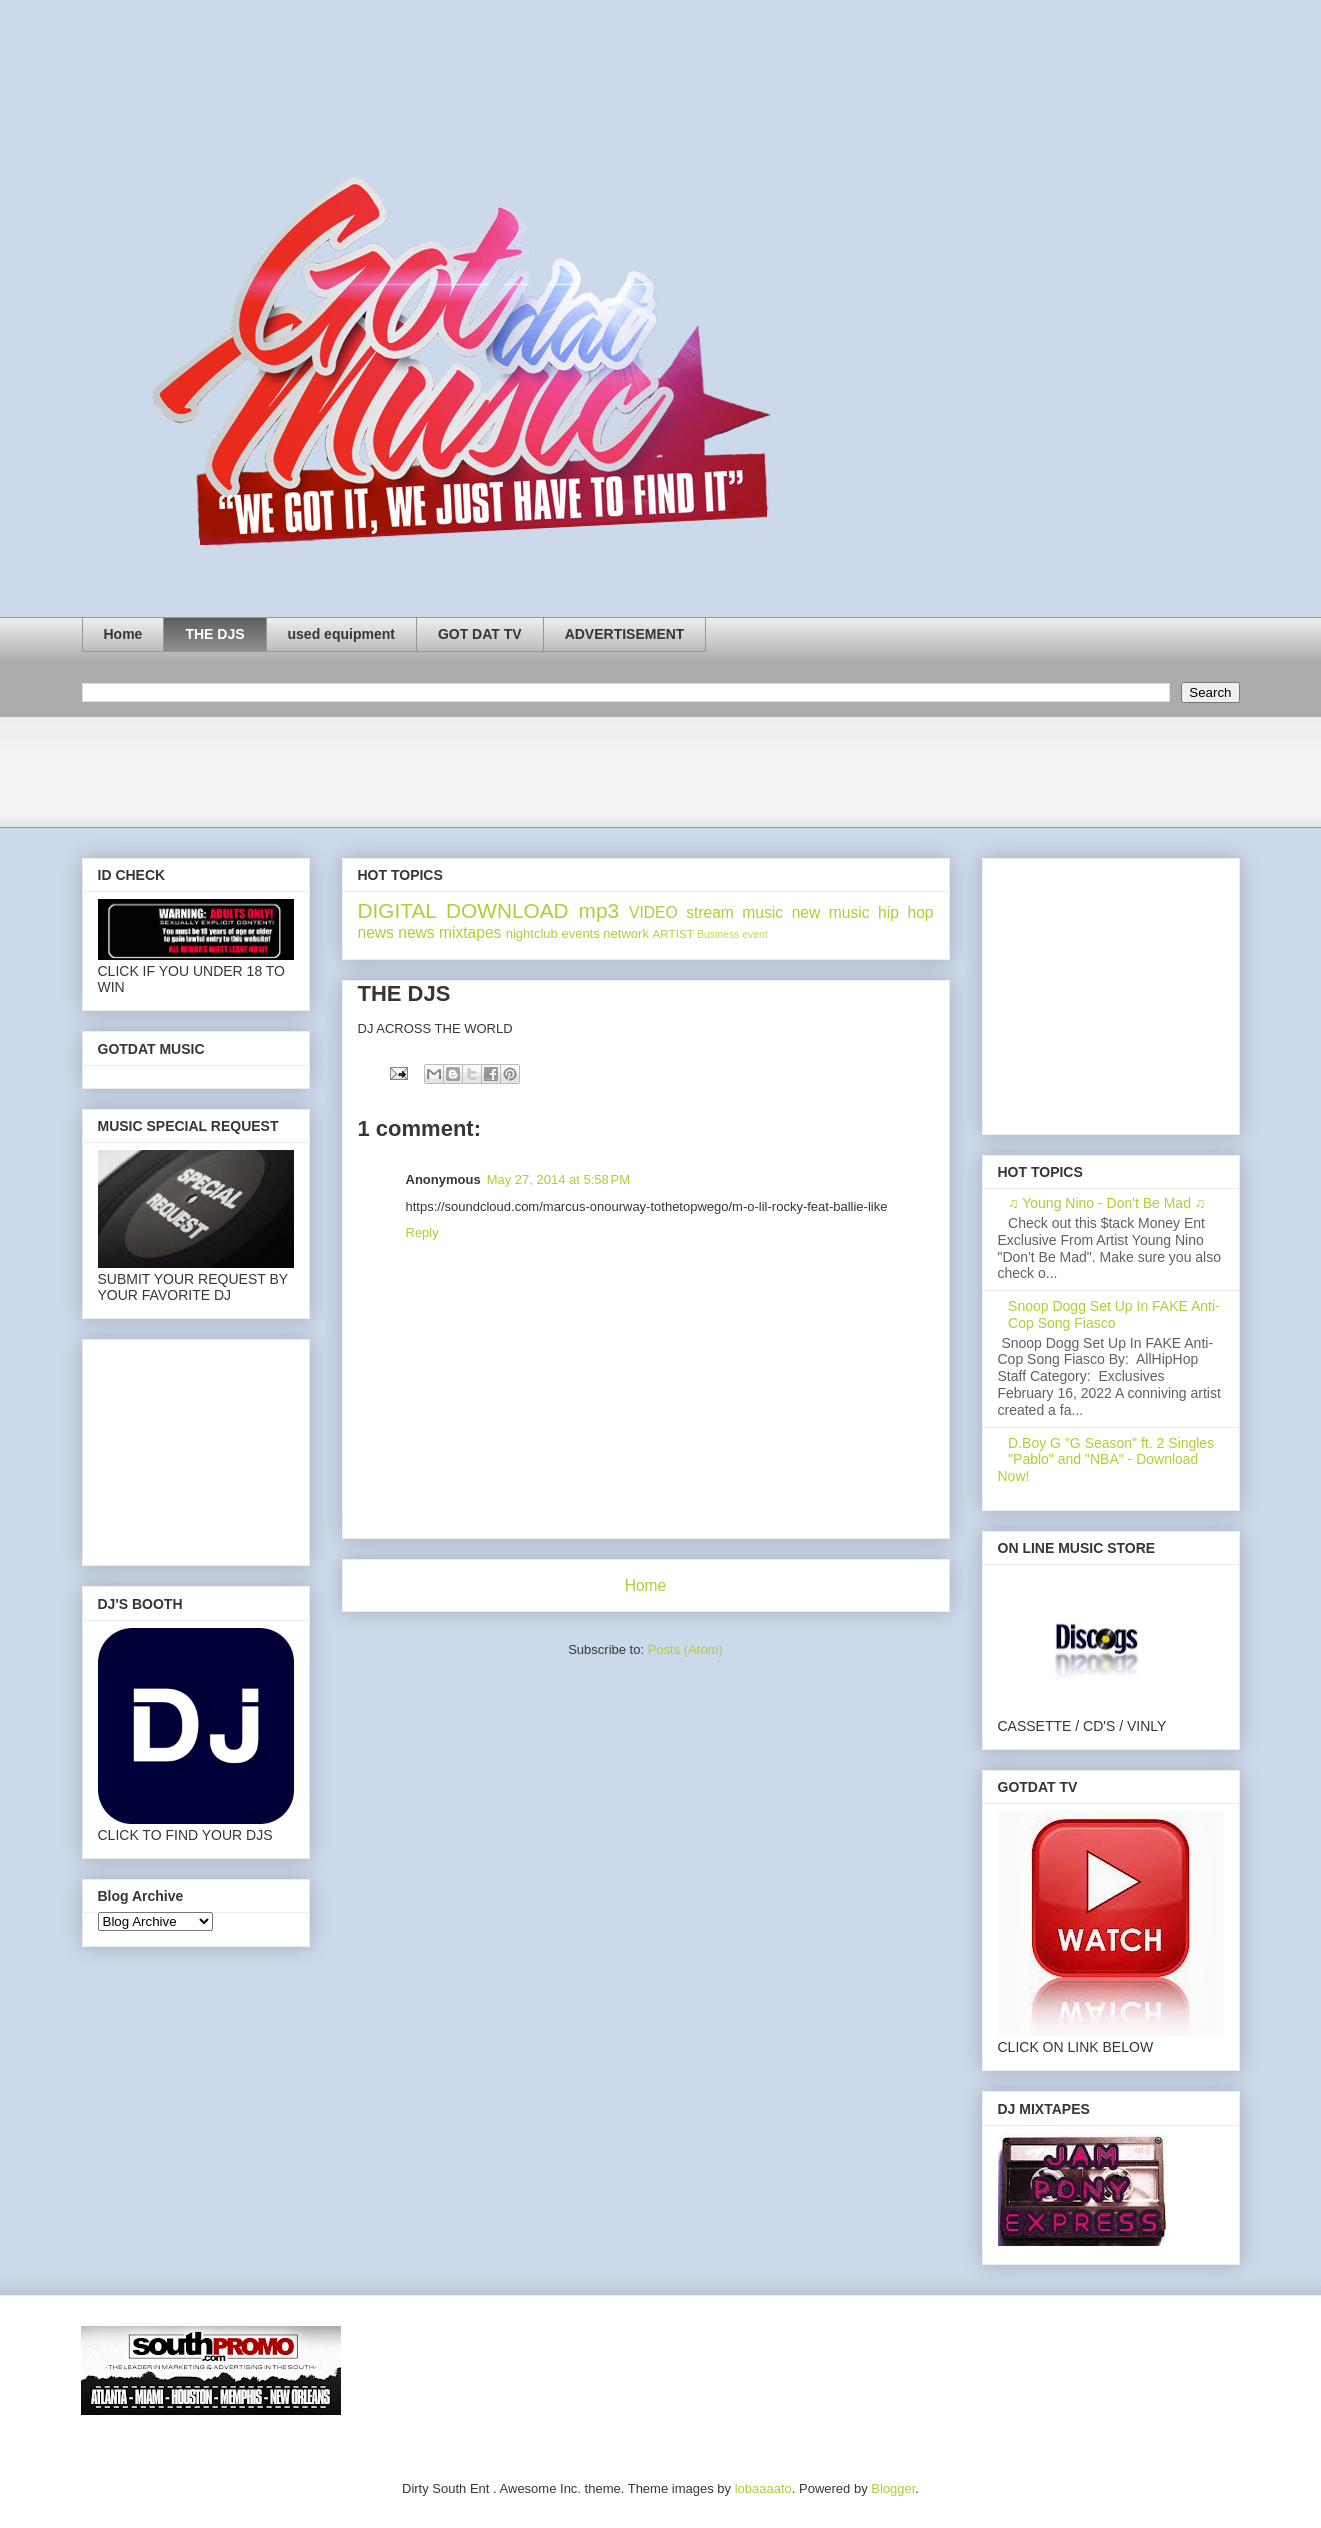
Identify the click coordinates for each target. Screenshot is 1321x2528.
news (416, 932)
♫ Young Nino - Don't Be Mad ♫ (1106, 1203)
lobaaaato (763, 2488)
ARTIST (673, 933)
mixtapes (470, 932)
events (580, 933)
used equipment (341, 634)
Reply (422, 1232)
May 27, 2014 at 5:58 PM (558, 1179)
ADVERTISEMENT (625, 634)
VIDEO (653, 912)
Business (718, 934)
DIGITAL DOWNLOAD (463, 910)
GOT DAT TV (480, 634)
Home (123, 634)
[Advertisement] (446, 778)
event (754, 934)
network (626, 933)
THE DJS (214, 634)
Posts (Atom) (685, 1649)
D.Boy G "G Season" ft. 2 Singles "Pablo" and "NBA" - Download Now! (1106, 1460)
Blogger (893, 2488)
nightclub (532, 933)
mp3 (599, 910)
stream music (734, 912)
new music (831, 912)
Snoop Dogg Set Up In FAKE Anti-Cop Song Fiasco (1114, 1314)
